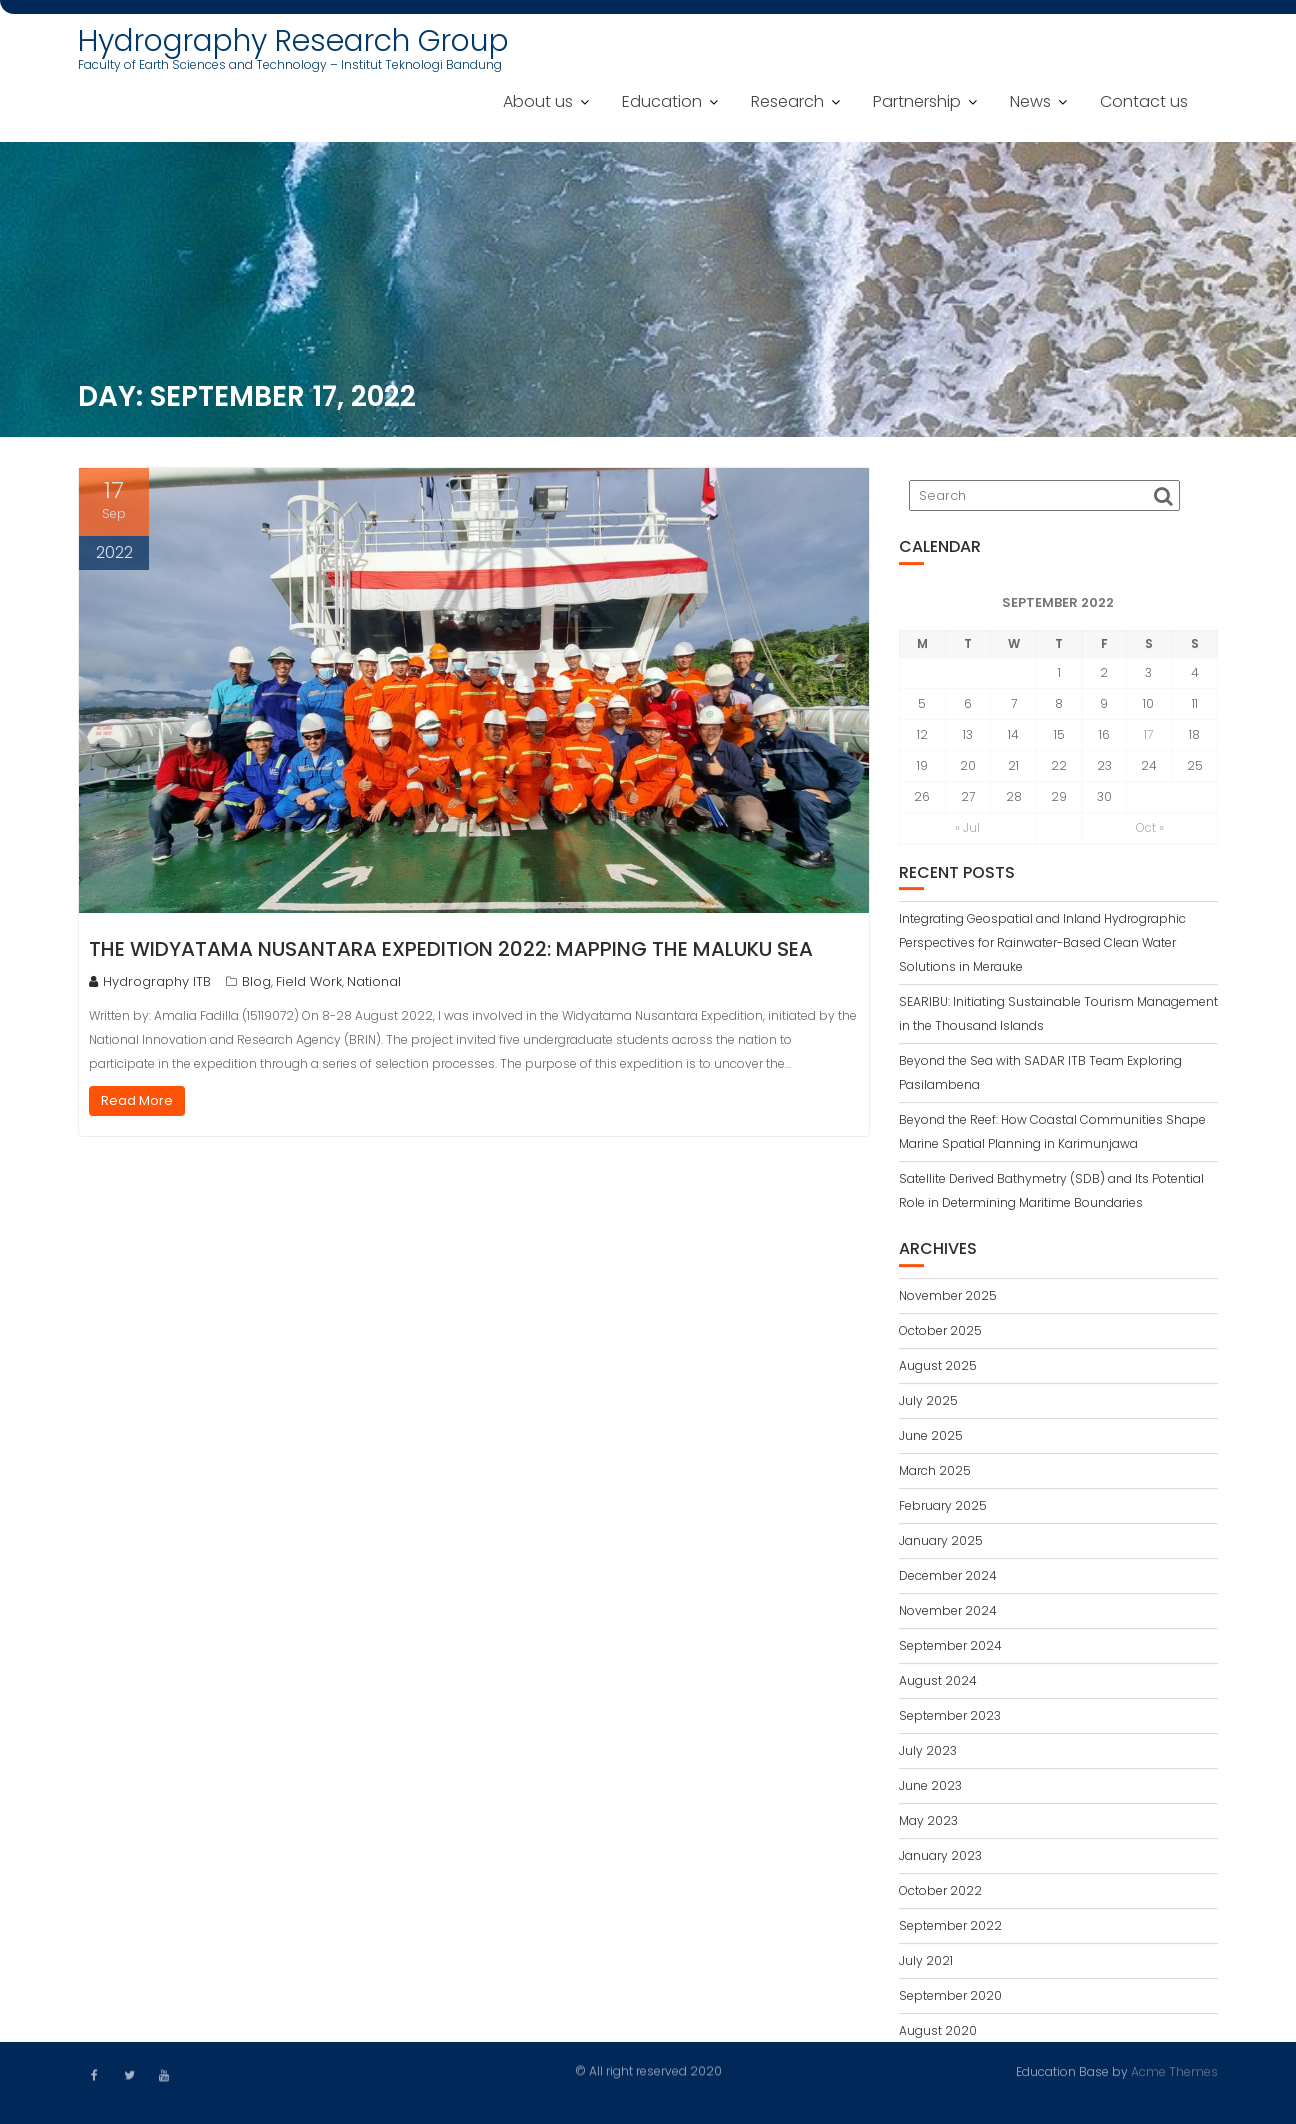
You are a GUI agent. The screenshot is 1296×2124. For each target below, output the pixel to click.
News (1030, 101)
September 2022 (950, 1929)
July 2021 (926, 1964)
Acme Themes (1174, 2070)
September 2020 (950, 1999)
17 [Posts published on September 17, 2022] (1148, 738)
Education (662, 101)
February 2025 (943, 1509)
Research (787, 101)
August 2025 (938, 1369)
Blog (256, 981)
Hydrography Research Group (293, 41)
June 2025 (931, 1439)
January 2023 (940, 1859)
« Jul (967, 831)
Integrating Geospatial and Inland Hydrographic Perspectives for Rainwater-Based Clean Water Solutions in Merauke (1042, 947)
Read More (137, 1100)
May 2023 (928, 1824)
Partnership (917, 101)
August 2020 (938, 2034)
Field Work (309, 981)
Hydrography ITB (150, 981)
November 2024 (948, 1614)
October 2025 (940, 1334)
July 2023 (928, 1754)
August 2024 (938, 1684)
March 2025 (935, 1474)
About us (538, 101)
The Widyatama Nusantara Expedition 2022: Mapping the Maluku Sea (451, 949)
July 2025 (928, 1404)
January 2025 (941, 1544)
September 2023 (950, 1719)
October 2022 (940, 1894)
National (374, 981)
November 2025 (948, 1299)
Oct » (1150, 831)
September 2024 (950, 1649)
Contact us (1144, 101)
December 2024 (948, 1579)
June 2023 (930, 1789)
